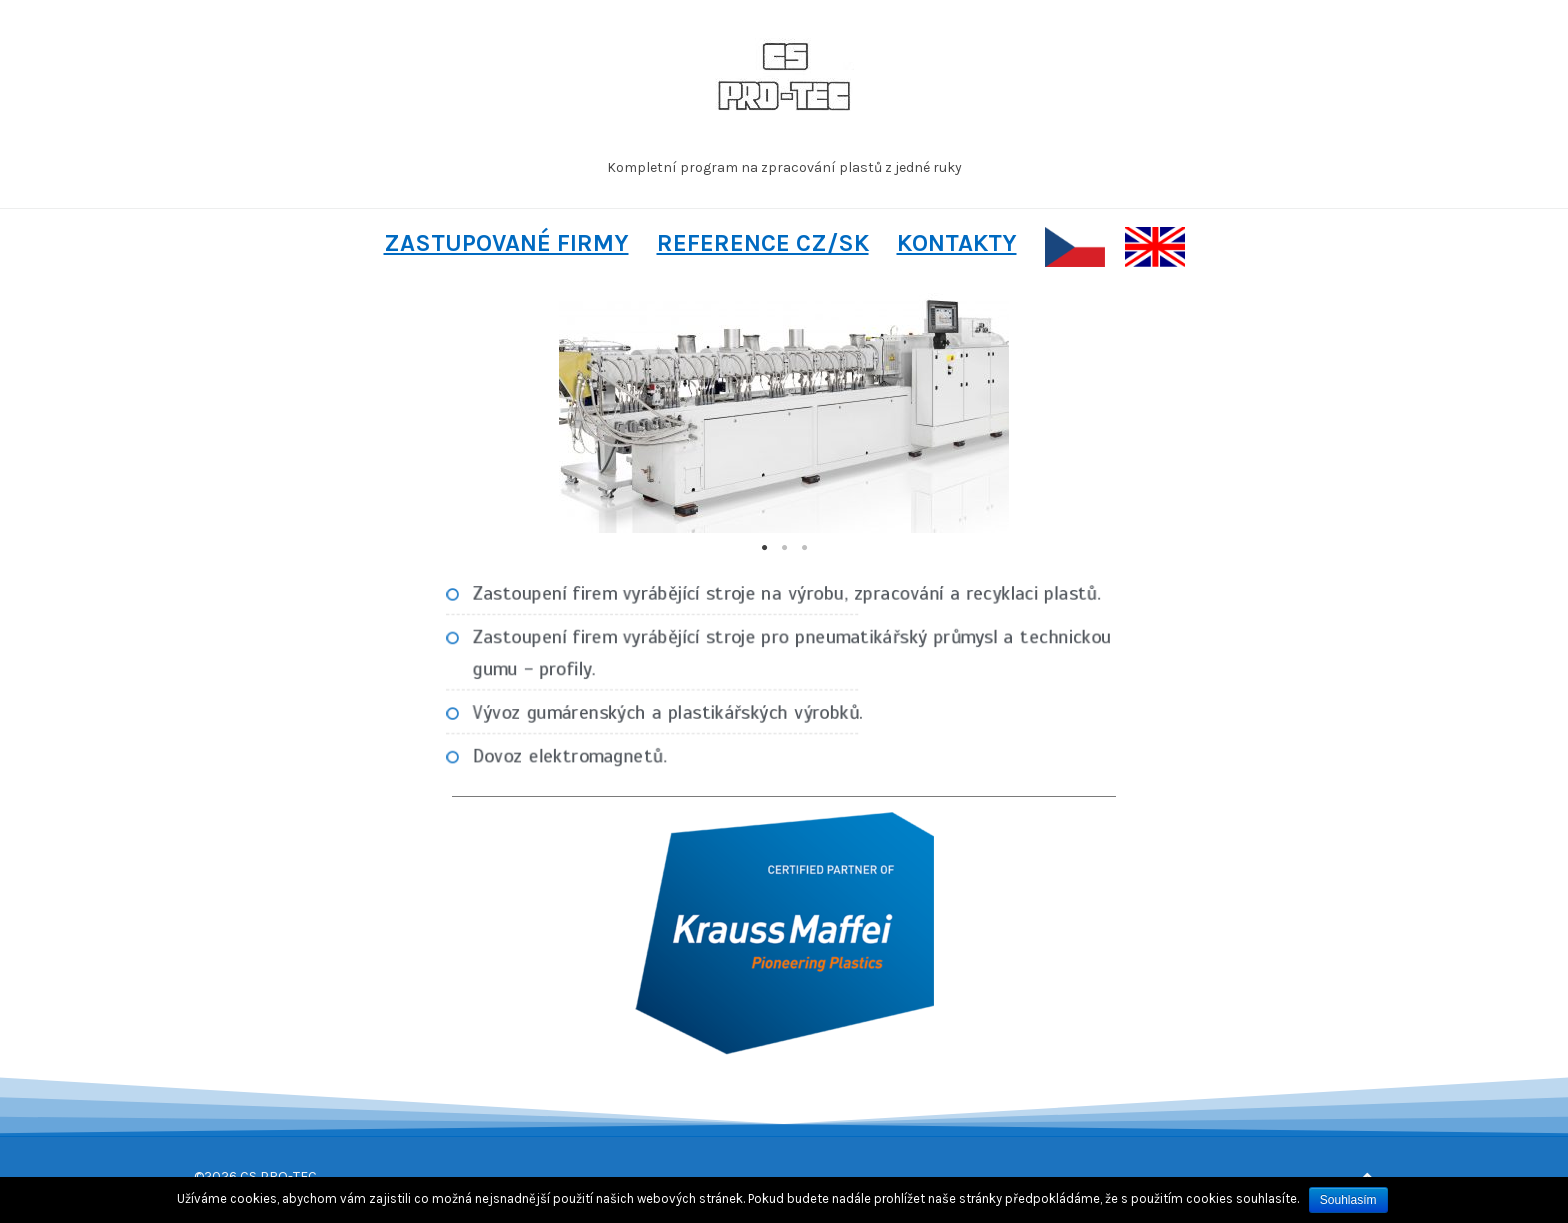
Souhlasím (1348, 1200)
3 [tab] (804, 548)
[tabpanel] (784, 413)
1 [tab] (764, 548)
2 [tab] (784, 548)
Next (1086, 413)
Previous (482, 413)
